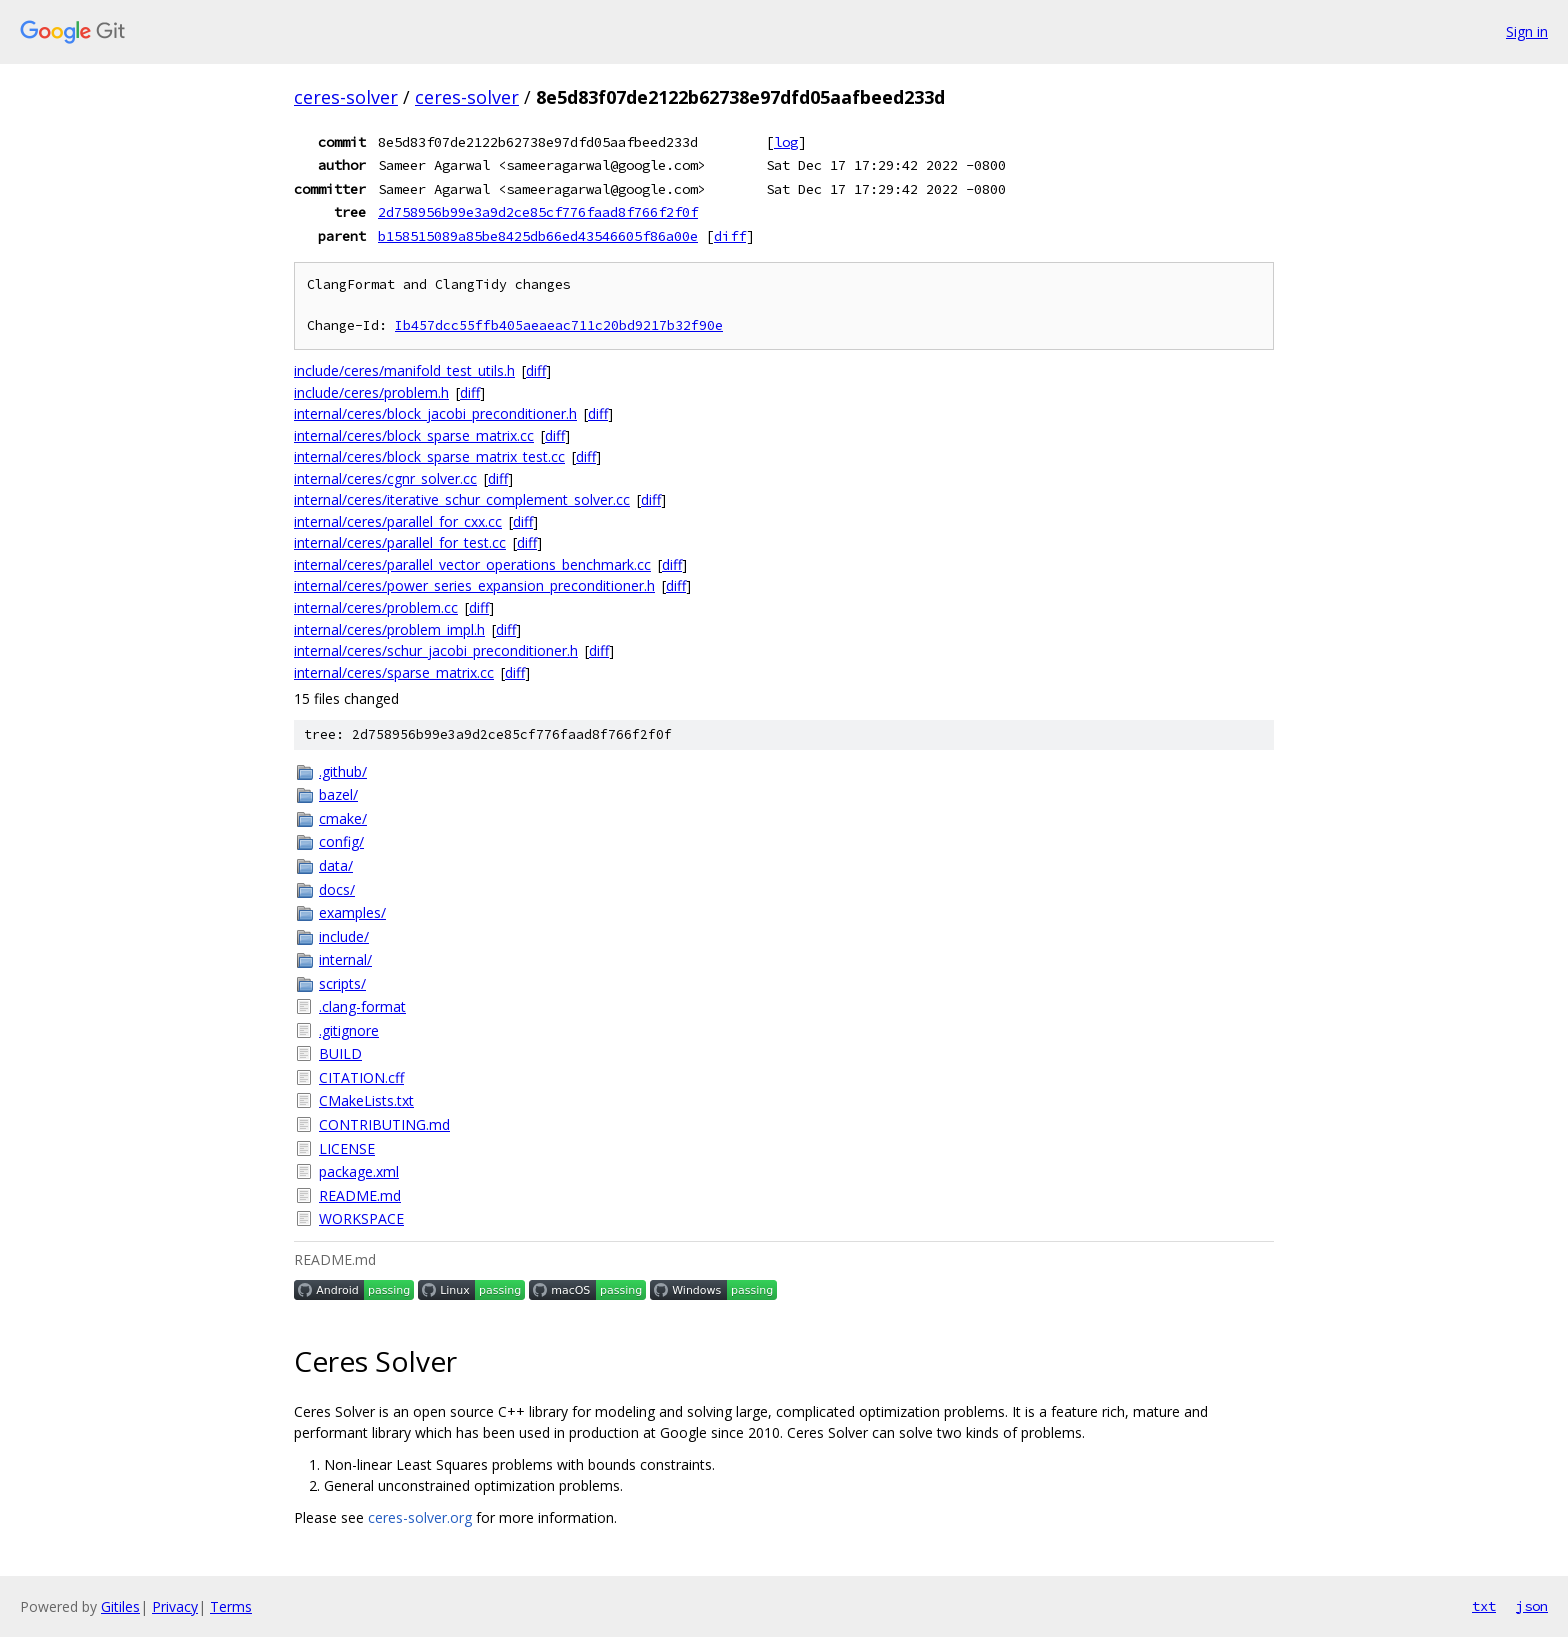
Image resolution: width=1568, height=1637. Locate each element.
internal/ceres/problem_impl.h (389, 629)
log (786, 142)
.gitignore (349, 1030)
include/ (344, 936)
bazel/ (338, 794)
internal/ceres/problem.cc (376, 607)
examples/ (352, 912)
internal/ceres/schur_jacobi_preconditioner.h (436, 650)
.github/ (343, 771)
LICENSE (347, 1148)
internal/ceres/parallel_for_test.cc (400, 542)
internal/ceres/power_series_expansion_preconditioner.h (474, 585)
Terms (231, 1606)
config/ (341, 841)
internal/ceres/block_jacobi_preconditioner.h (435, 413)
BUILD (340, 1053)
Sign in (1527, 31)
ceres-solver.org (420, 1517)
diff (730, 236)
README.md (360, 1195)
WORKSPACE (361, 1218)
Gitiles (120, 1606)
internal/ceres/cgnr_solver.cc (385, 478)
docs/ (337, 889)
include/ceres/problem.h (371, 392)
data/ (336, 865)
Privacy (175, 1606)
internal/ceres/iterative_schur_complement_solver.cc (462, 499)
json (1532, 1606)
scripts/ (342, 983)
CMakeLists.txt (366, 1100)
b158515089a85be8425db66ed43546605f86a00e (538, 236)
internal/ (345, 959)
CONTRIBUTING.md (384, 1124)
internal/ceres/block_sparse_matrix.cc (414, 435)
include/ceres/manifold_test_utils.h (404, 370)
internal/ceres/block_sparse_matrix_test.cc (429, 456)
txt (1484, 1606)
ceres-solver (346, 97)
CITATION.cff (361, 1077)
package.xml (359, 1171)
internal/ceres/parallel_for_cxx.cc (398, 521)
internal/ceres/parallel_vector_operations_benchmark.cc (472, 564)
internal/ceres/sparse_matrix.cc (394, 672)
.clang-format (362, 1006)
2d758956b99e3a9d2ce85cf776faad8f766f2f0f (538, 212)
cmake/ (343, 818)
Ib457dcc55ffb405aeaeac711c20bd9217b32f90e (559, 325)
